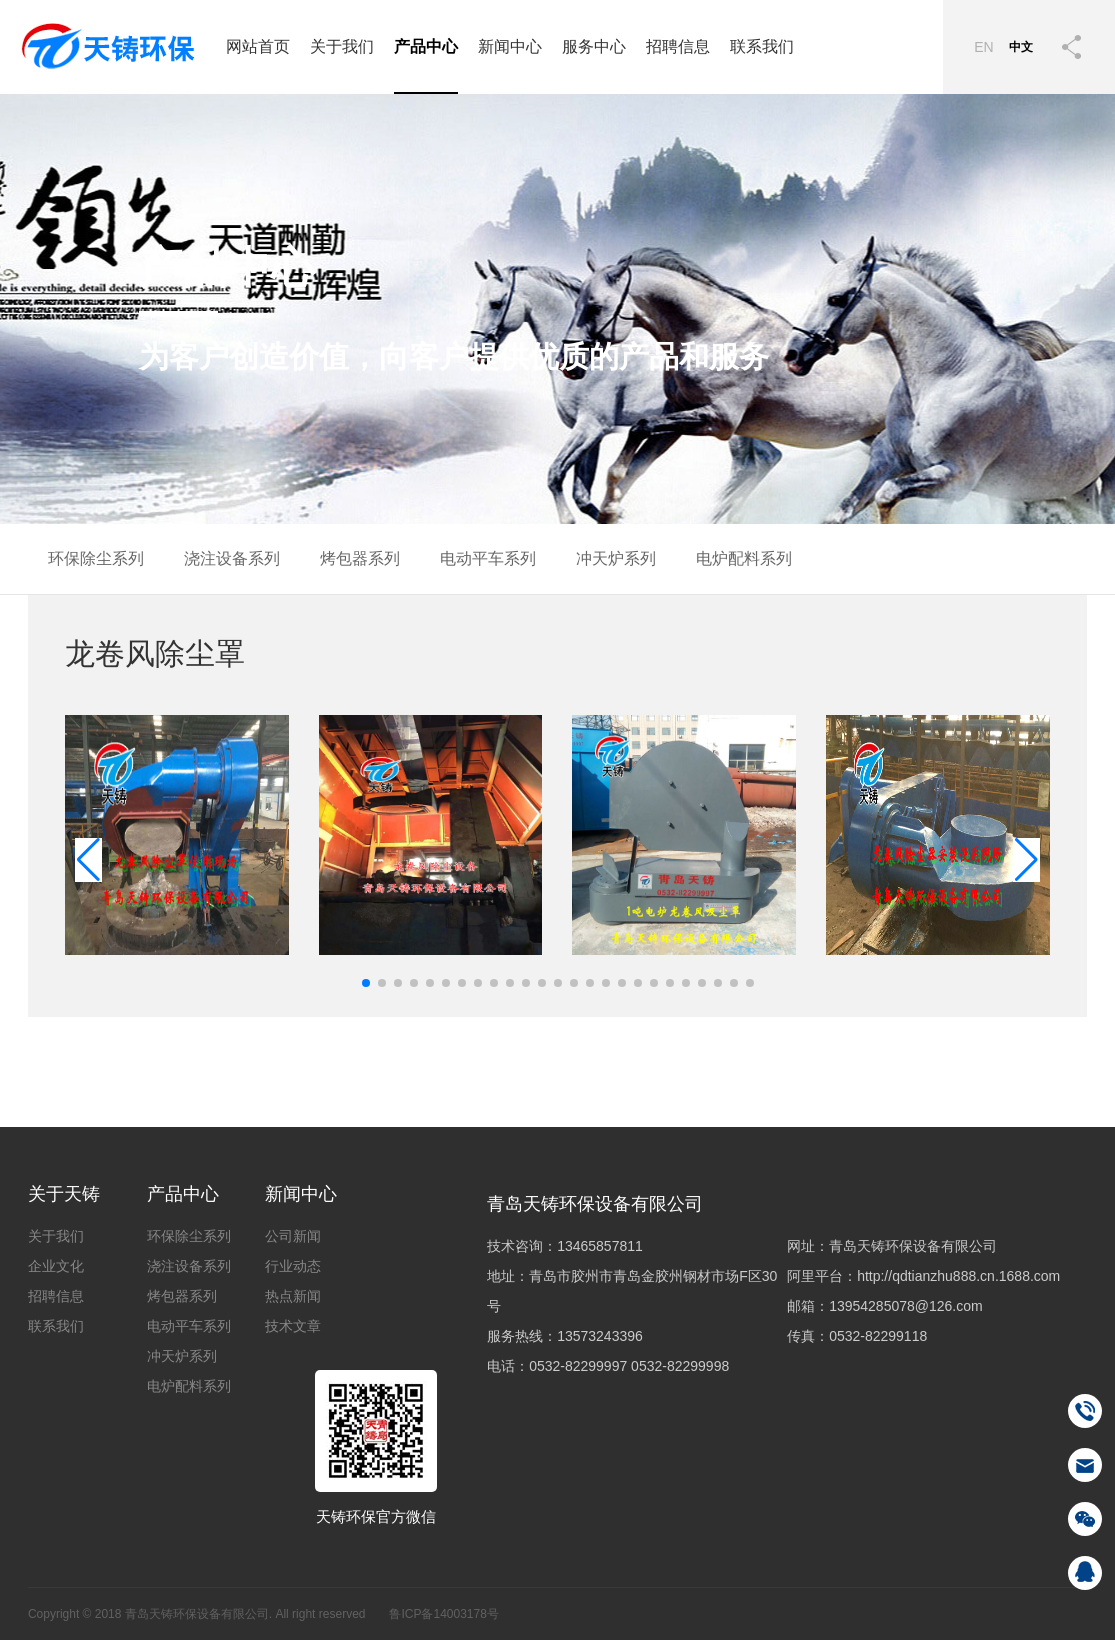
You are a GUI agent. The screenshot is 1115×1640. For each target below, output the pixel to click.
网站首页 (258, 46)
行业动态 (293, 1266)
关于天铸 (64, 1194)
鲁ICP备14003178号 (443, 1614)
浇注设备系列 (232, 558)
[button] (1026, 860)
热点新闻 (293, 1296)
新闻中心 (510, 46)
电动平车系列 (488, 558)
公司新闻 (293, 1236)
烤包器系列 (360, 558)
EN (983, 47)
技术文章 (293, 1326)
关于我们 (342, 46)
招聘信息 (678, 46)
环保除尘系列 (96, 558)
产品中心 (426, 46)
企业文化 (56, 1266)
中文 (1021, 47)
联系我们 (762, 46)
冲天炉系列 (616, 558)
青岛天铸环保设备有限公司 (595, 1204)
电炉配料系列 (744, 558)
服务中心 (594, 46)
